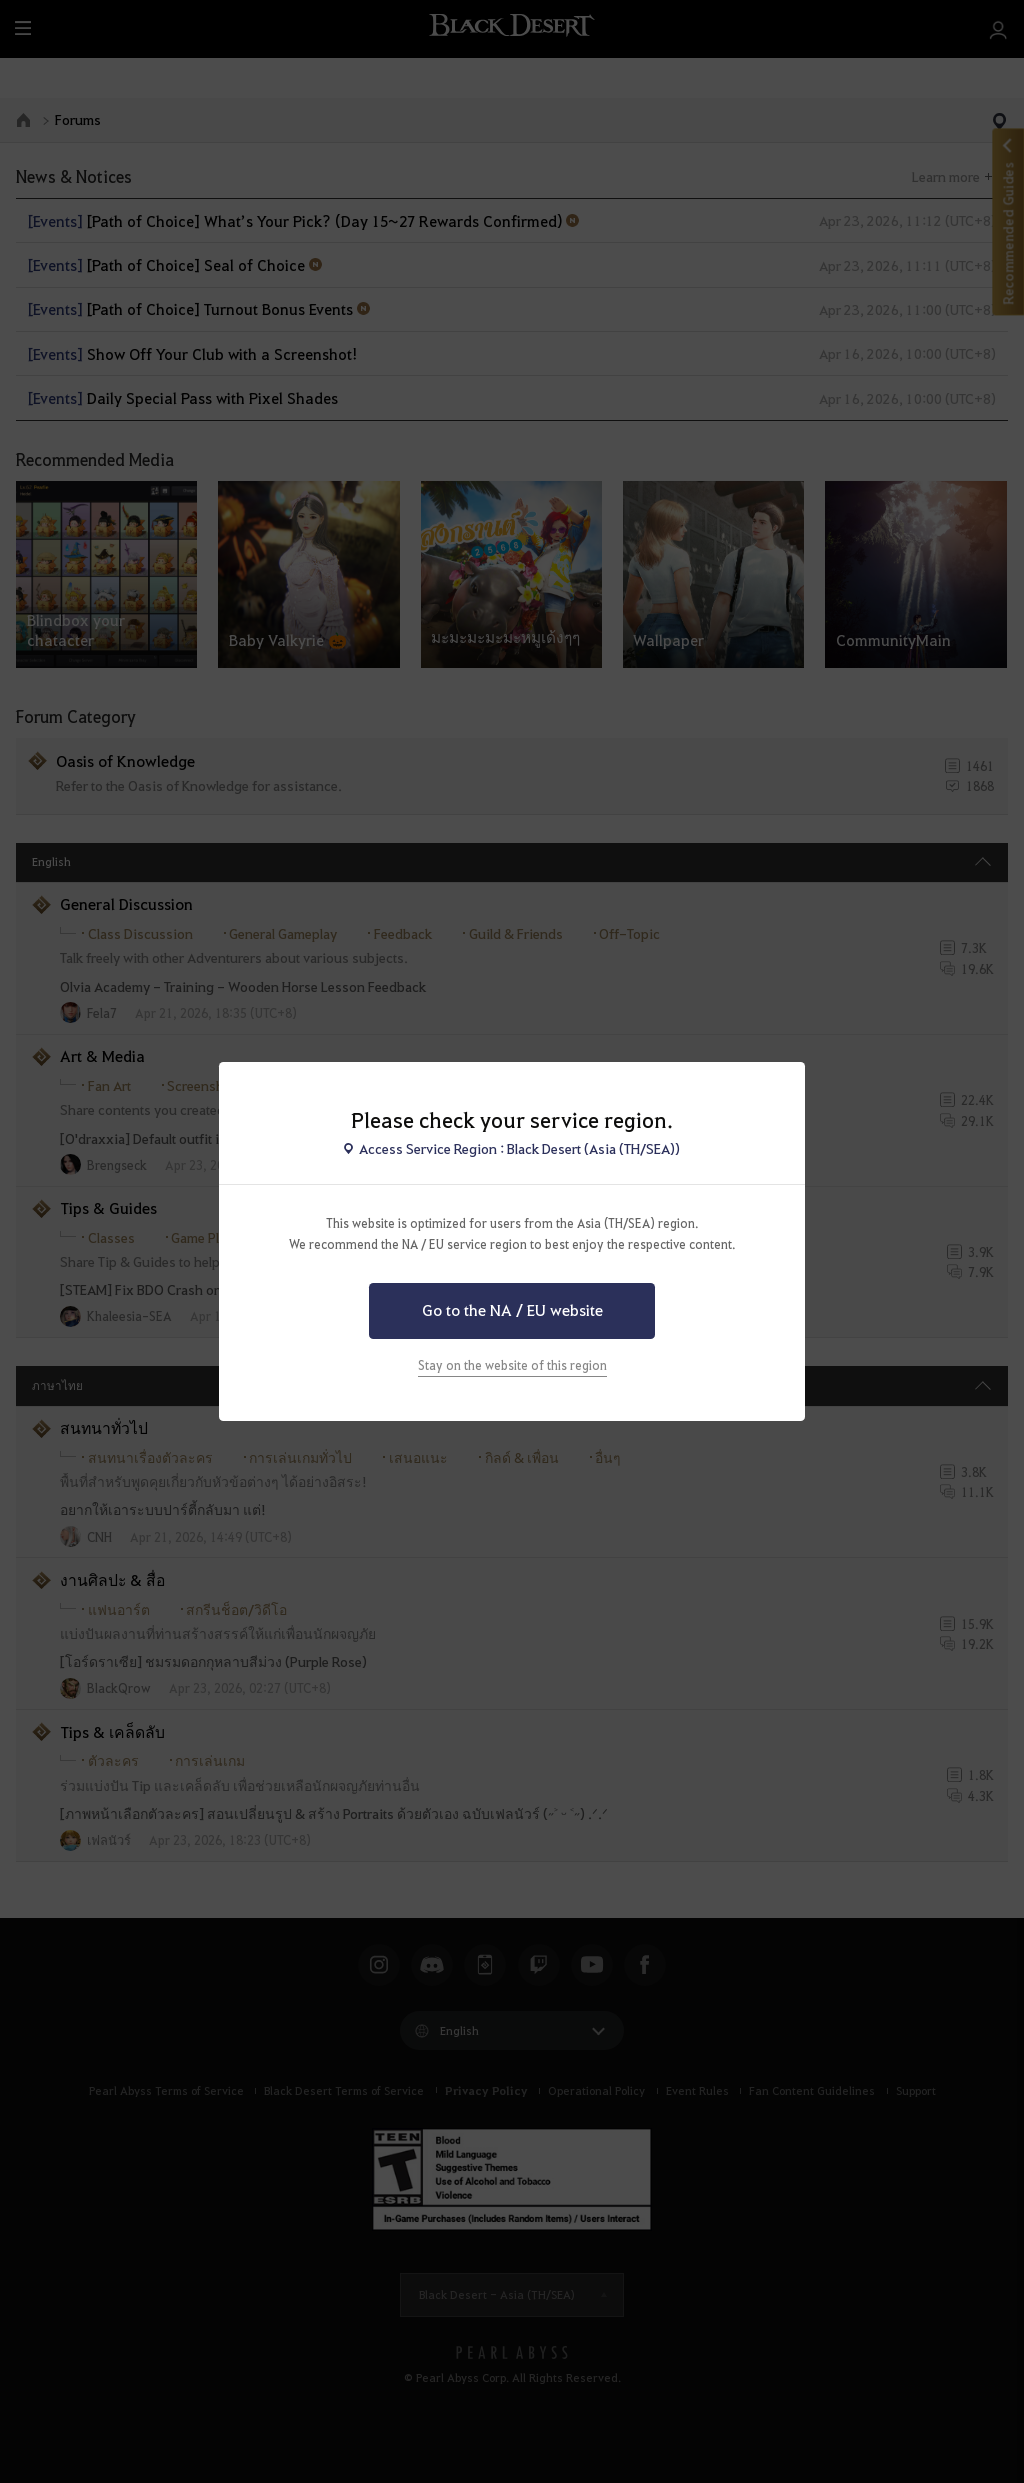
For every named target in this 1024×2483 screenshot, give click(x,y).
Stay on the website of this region (512, 1365)
